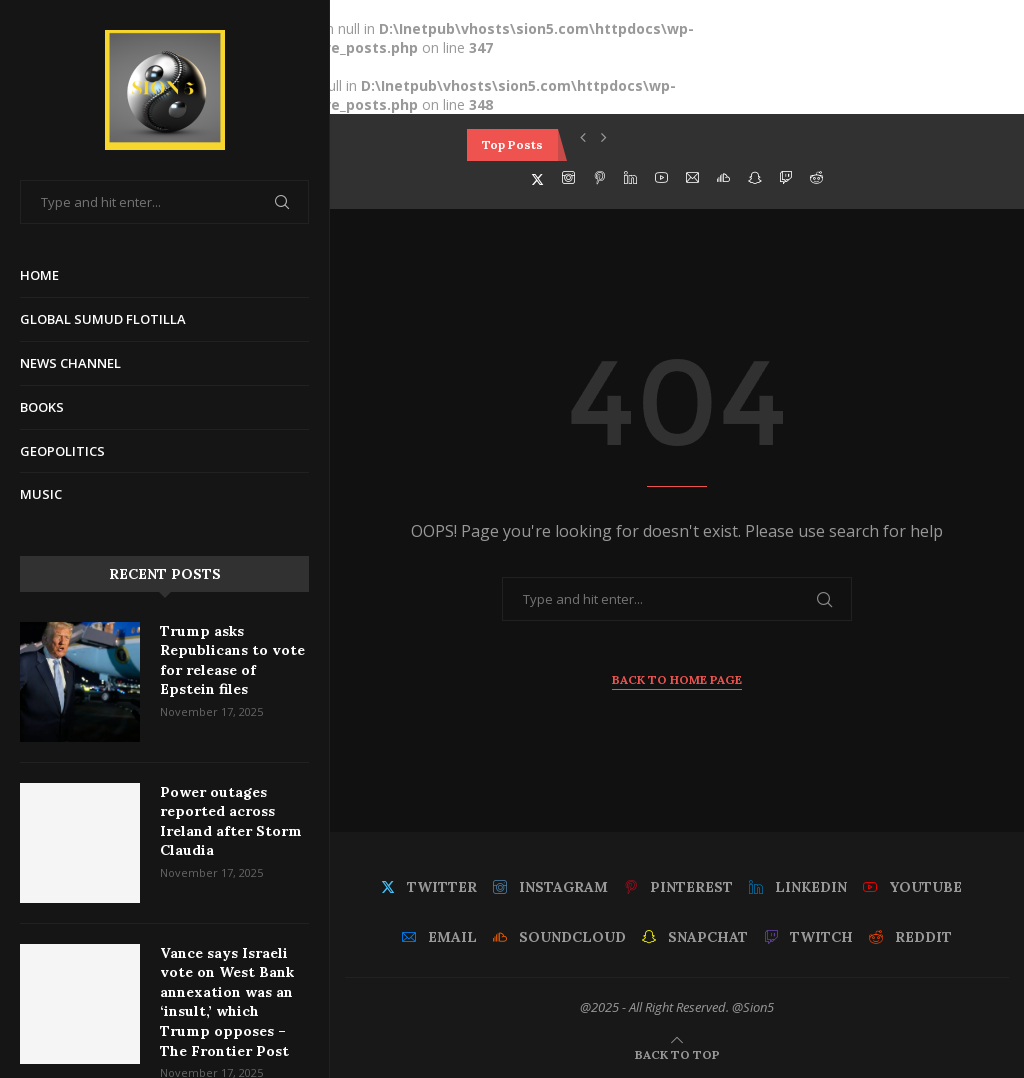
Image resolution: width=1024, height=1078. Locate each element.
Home (39, 275)
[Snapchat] (754, 177)
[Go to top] (677, 1053)
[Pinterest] (599, 177)
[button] (583, 137)
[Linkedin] (630, 177)
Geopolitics (62, 451)
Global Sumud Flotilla (103, 319)
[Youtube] (661, 177)
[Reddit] (816, 177)
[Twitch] (785, 177)
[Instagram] (568, 177)
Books (42, 407)
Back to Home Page (677, 679)
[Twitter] (537, 177)
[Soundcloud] (723, 177)
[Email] (692, 177)
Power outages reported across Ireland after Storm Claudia (231, 821)
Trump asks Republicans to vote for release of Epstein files (232, 660)
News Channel (70, 363)
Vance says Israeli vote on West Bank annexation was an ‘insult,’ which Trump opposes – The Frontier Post (227, 1002)
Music (41, 494)
